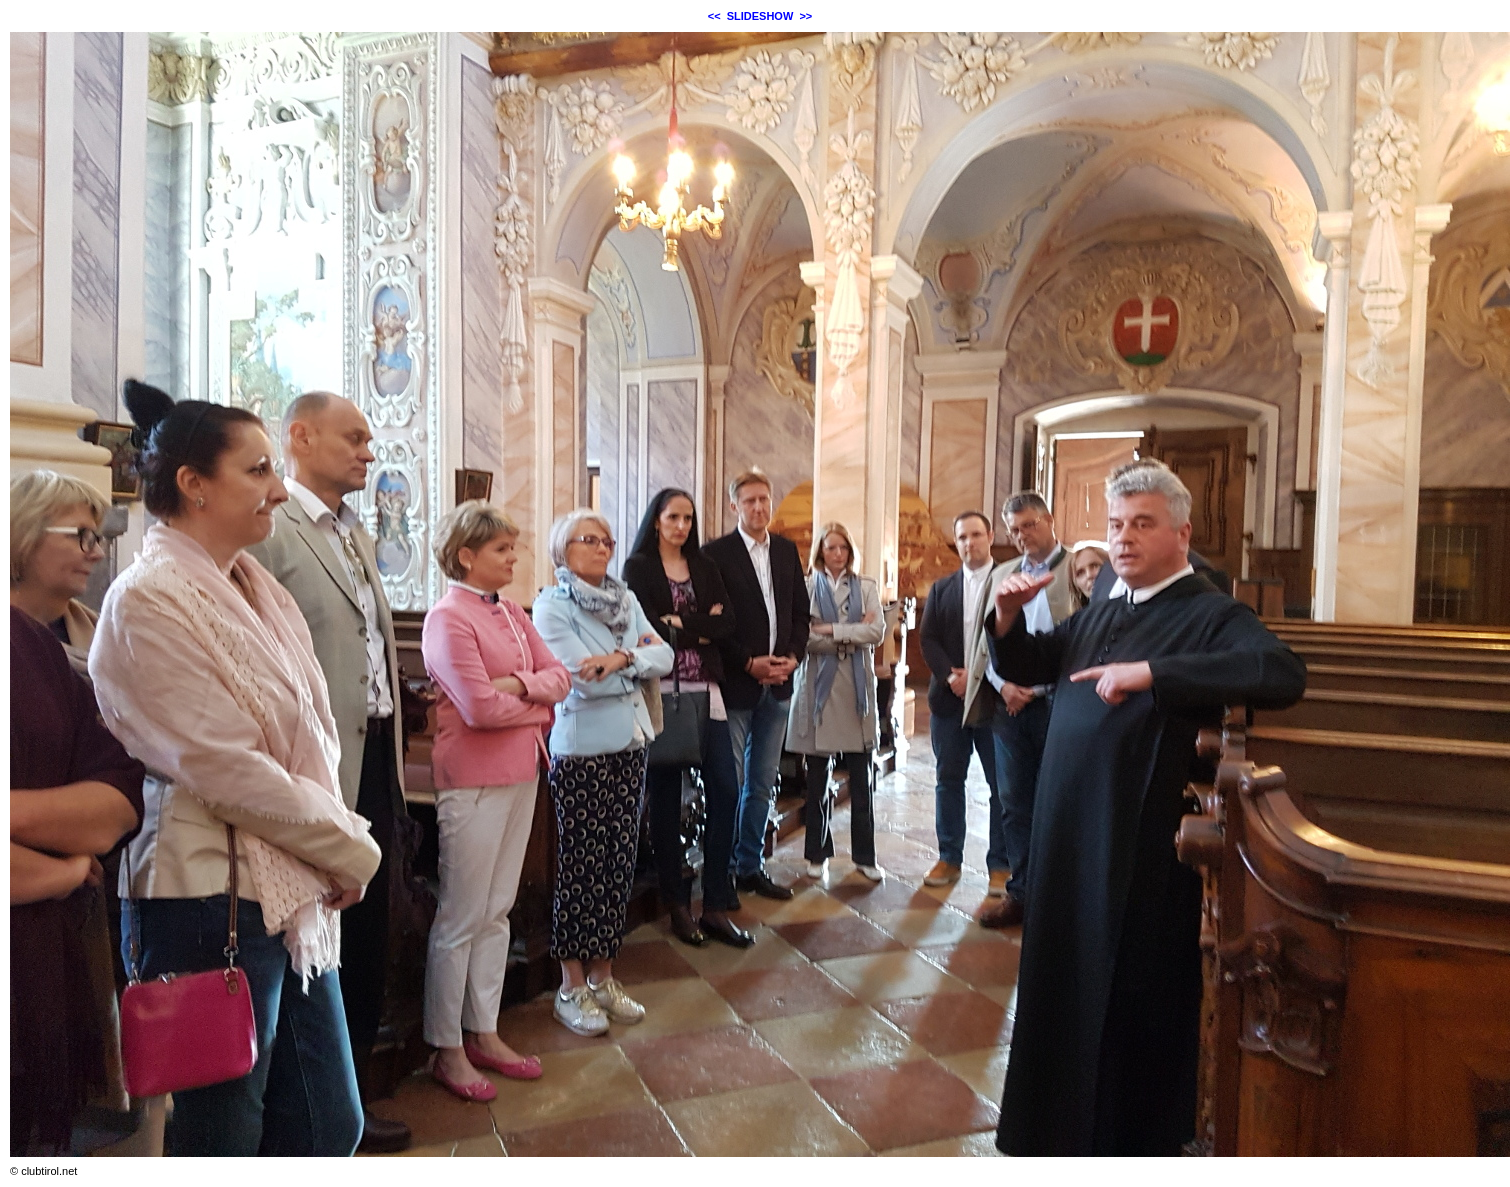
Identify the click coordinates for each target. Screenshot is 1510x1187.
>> (805, 16)
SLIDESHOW (760, 16)
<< (714, 16)
